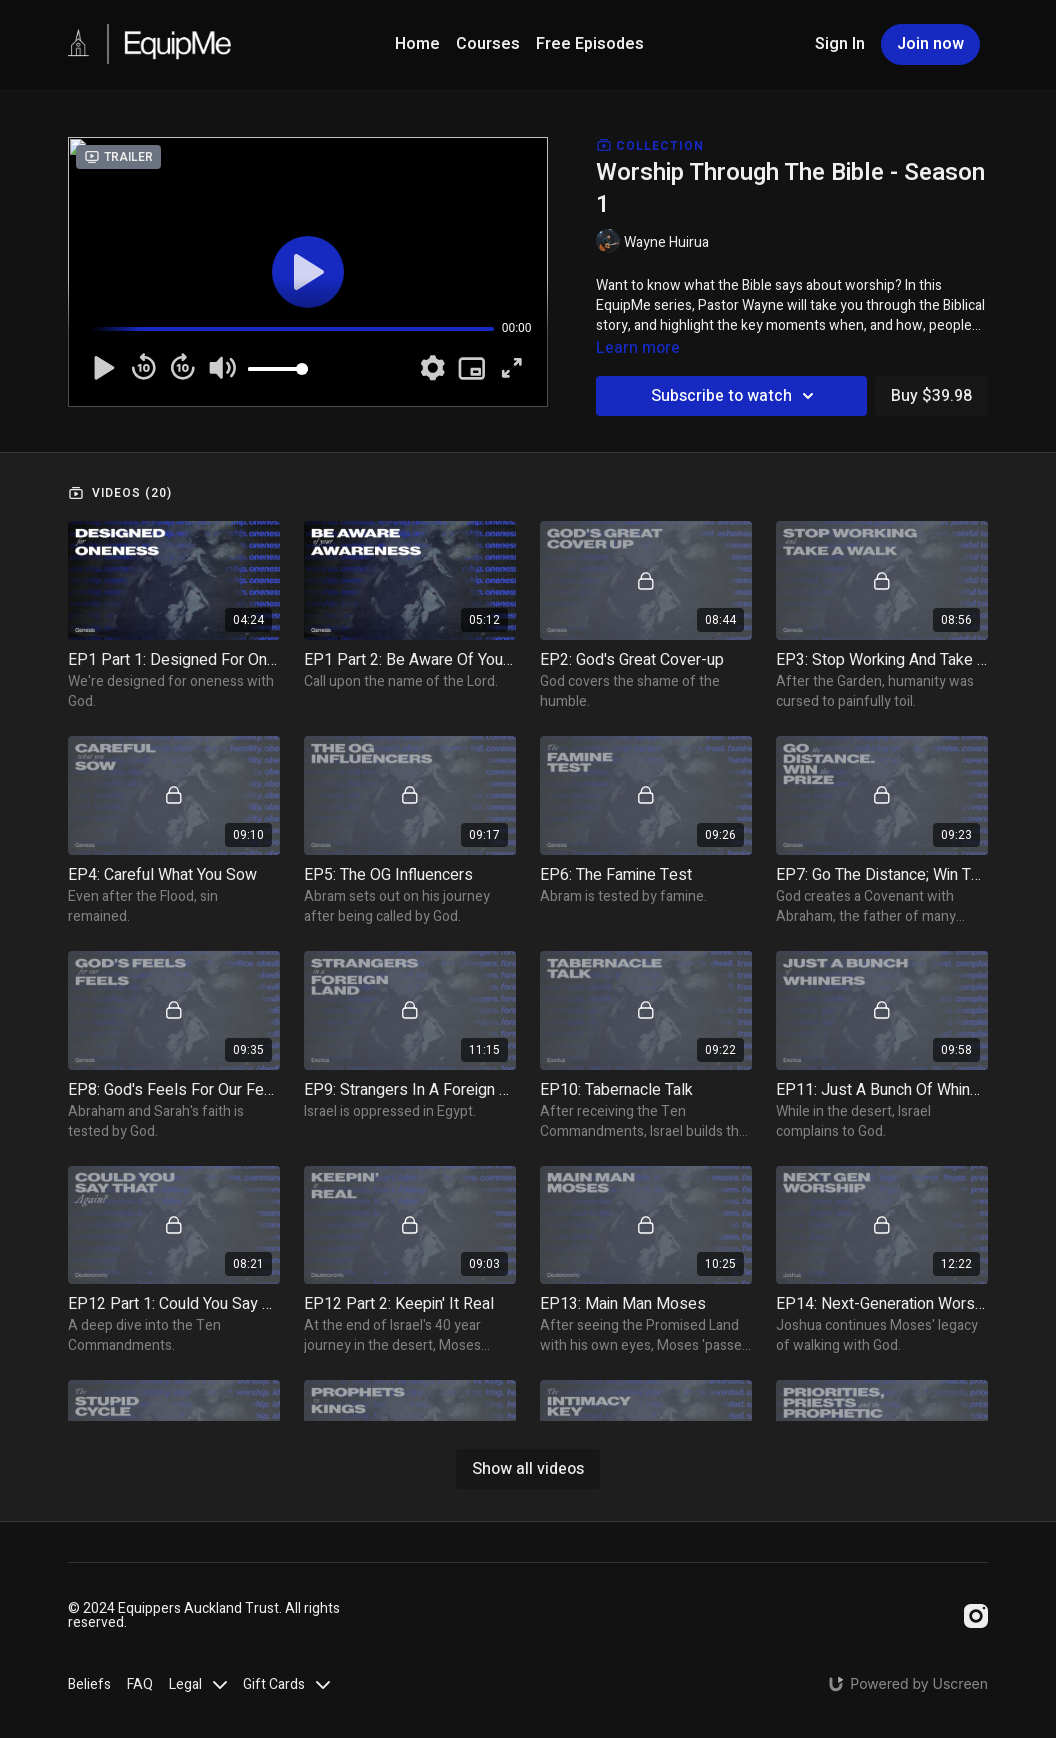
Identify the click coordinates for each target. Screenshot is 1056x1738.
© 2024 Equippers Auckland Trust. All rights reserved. (204, 1616)
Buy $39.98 (931, 396)
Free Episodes (590, 44)
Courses (488, 44)
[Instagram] (976, 1616)
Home (417, 44)
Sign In (840, 44)
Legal (198, 1684)
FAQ (140, 1684)
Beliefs (89, 1684)
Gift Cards (286, 1684)
